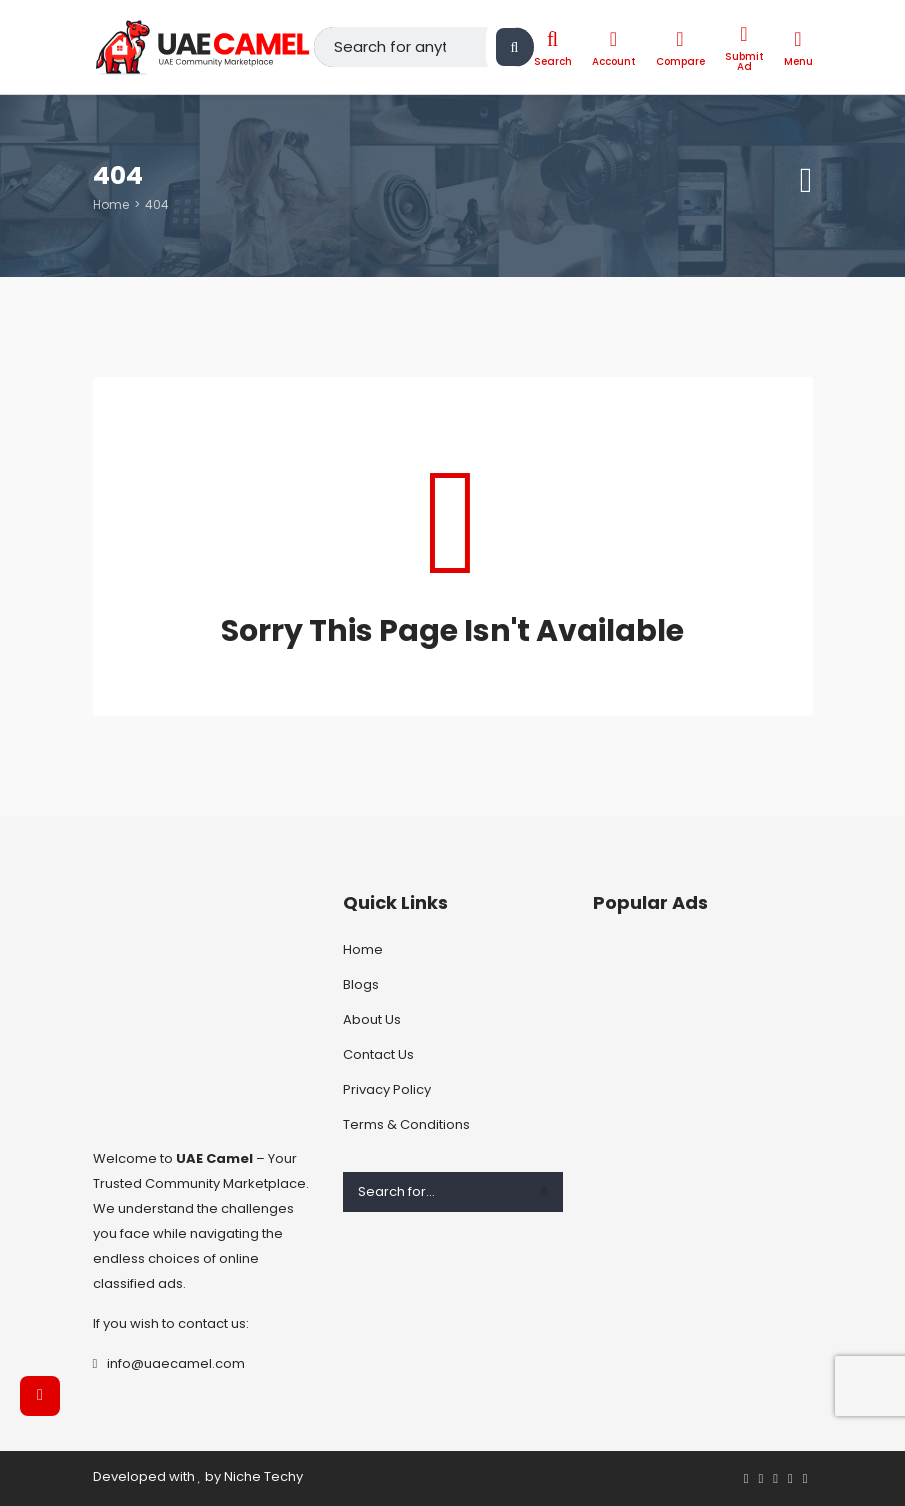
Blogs (361, 984)
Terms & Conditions (406, 1124)
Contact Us (378, 1054)
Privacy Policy (387, 1089)
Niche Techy (263, 1476)
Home (111, 204)
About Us (372, 1019)
